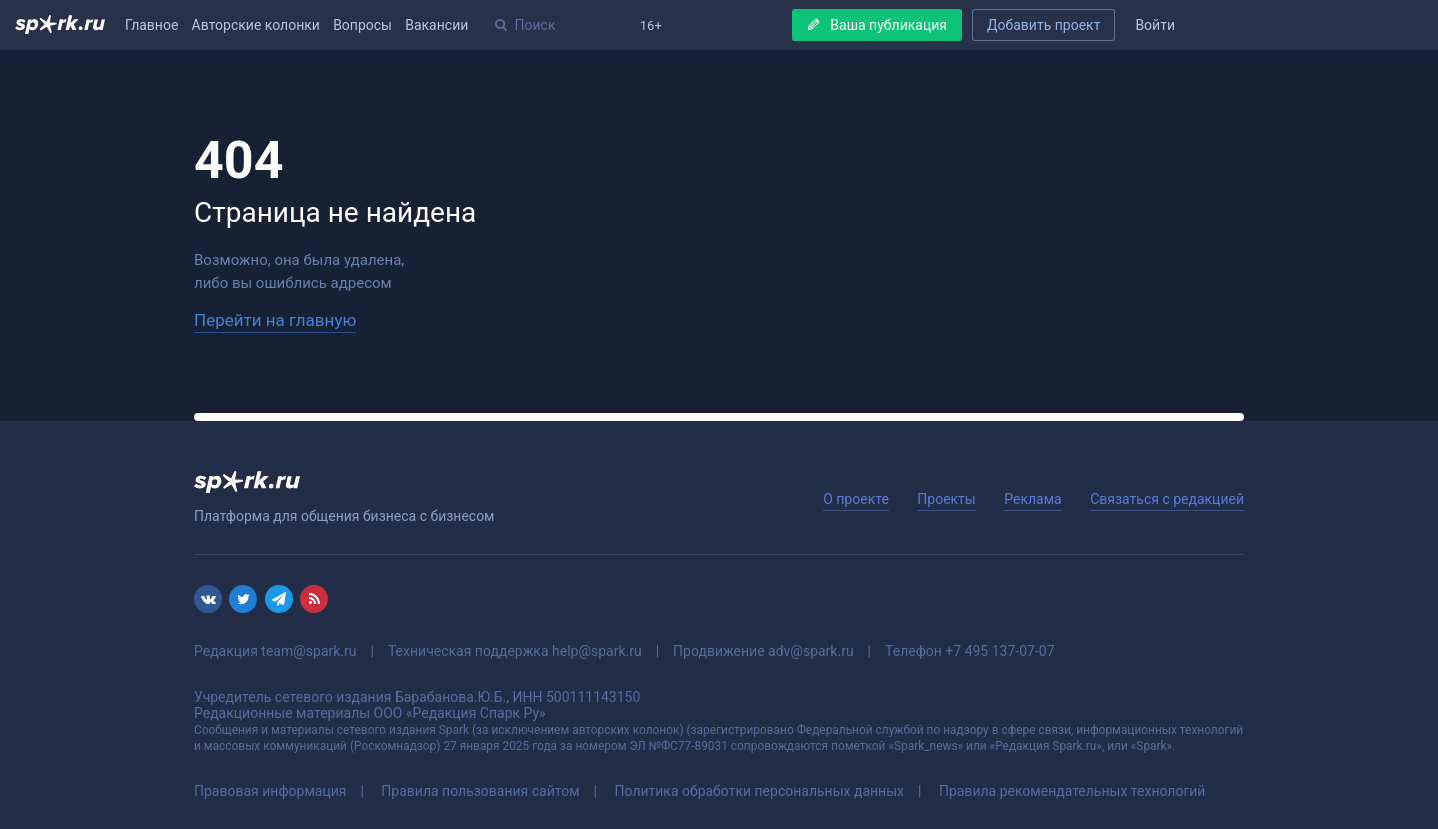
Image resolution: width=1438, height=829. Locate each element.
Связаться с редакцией (1167, 499)
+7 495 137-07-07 (999, 651)
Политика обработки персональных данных (759, 791)
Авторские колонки (256, 25)
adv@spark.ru (811, 651)
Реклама (1032, 499)
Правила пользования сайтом (480, 791)
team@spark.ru (308, 651)
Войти (1155, 25)
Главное (151, 25)
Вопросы (362, 25)
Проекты (946, 499)
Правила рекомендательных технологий (1072, 791)
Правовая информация (270, 791)
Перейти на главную (275, 320)
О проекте (856, 499)
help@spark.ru (597, 651)
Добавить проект (1043, 25)
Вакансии (436, 25)
